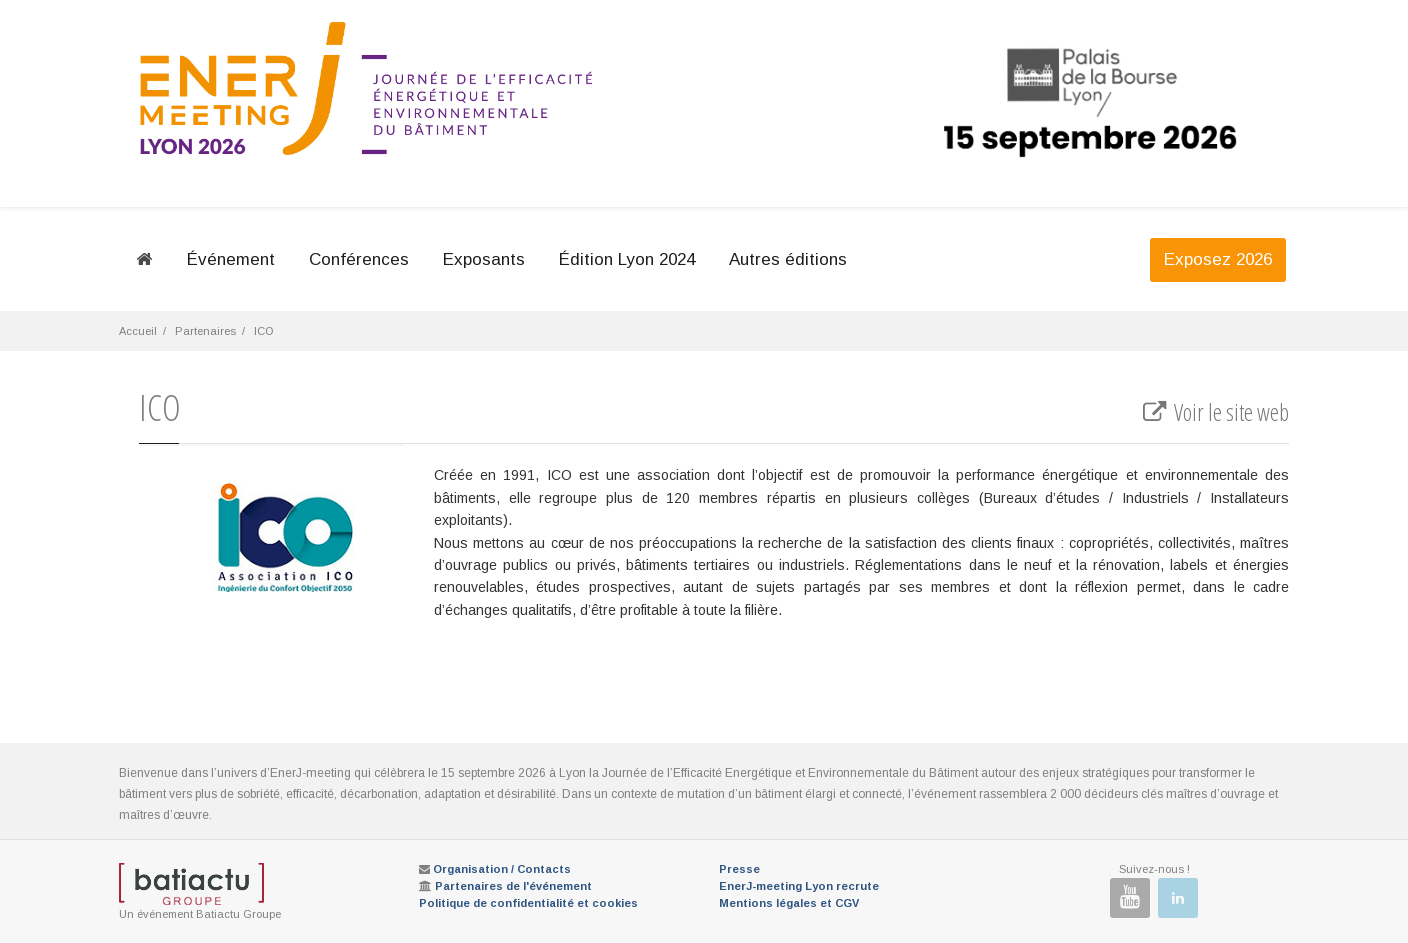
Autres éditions (788, 259)
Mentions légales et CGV (789, 903)
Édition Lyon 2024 (627, 259)
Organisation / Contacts (502, 869)
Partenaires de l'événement (513, 886)
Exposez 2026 (1218, 259)
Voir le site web (1214, 412)
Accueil (138, 331)
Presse (739, 869)
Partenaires (205, 331)
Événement (231, 259)
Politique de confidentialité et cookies (528, 903)
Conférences (359, 259)
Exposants (484, 259)
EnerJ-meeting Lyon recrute (799, 886)
